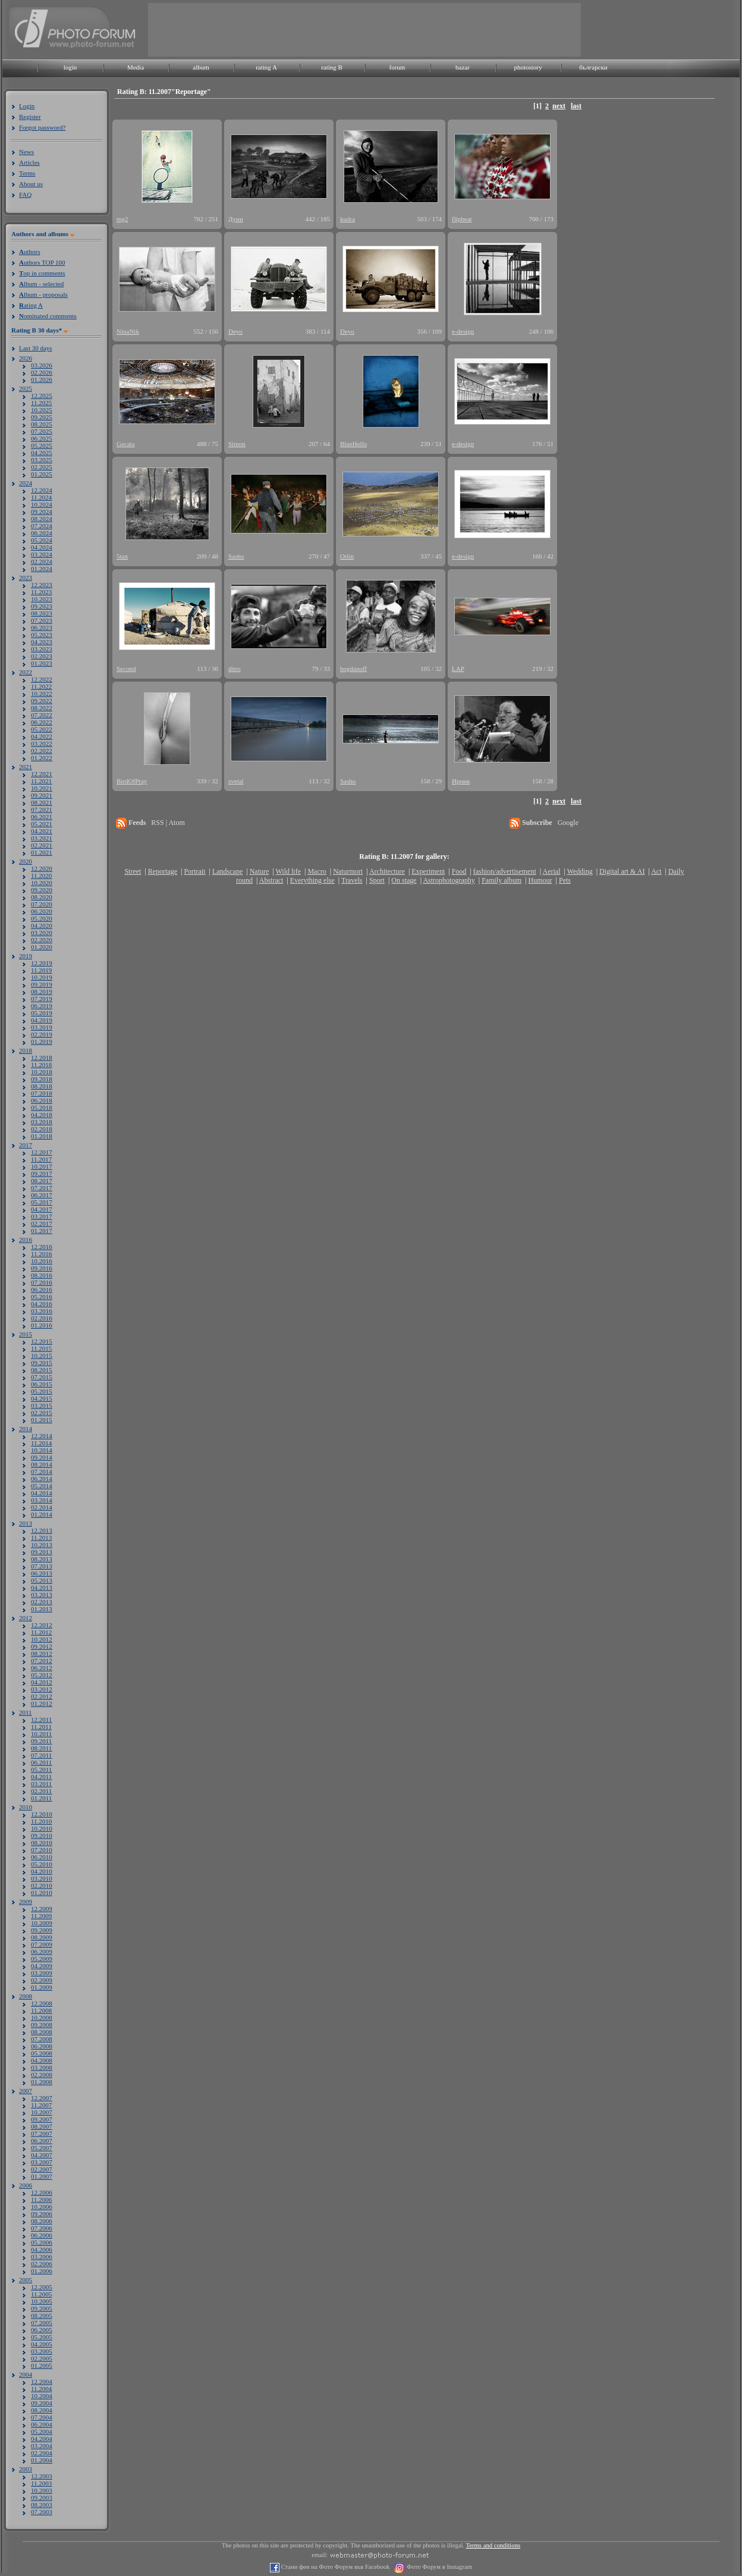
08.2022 (41, 707)
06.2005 (41, 2329)
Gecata (126, 443)
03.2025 (41, 459)
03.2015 (41, 1405)
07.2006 (41, 2228)
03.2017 (41, 1216)
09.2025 (41, 417)
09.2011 (41, 1740)
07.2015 (41, 1376)
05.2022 (41, 729)
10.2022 (41, 693)
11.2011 (41, 1726)
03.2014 (41, 1500)
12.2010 (41, 1814)
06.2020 (41, 911)
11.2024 (41, 497)
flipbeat (462, 218)
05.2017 (41, 1202)
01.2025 (41, 474)
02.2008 (41, 2074)
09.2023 (41, 606)
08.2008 (41, 2031)
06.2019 (41, 1005)
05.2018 (41, 1107)
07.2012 (41, 1660)
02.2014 (41, 1507)
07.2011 (41, 1755)
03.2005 (41, 2351)
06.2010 (41, 1856)
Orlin (347, 556)
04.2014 (41, 1492)
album (201, 67)
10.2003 (41, 2490)
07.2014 (41, 1471)
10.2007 (41, 2112)
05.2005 (41, 2336)
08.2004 (41, 2410)
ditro (234, 668)
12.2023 (41, 584)
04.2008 (41, 2060)
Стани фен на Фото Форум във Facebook (334, 2567)
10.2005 (41, 2301)
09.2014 (41, 1457)
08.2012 (41, 1653)
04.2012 (41, 1682)
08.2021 (41, 802)
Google (568, 822)
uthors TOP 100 (42, 262)
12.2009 (41, 1908)
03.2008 (41, 2067)
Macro (316, 871)
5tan (122, 556)
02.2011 (41, 1790)
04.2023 (41, 641)
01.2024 (41, 568)
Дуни (235, 218)
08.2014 (41, 1464)
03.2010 (41, 1878)
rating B (331, 67)
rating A (266, 67)
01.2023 (41, 663)
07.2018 (41, 1093)
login (70, 67)
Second (126, 668)
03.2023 (41, 648)
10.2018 (41, 1071)
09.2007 (41, 2119)
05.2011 (41, 1769)
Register (30, 116)
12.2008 (41, 2003)
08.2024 (41, 518)
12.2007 (41, 2097)
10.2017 (41, 1166)
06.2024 (41, 532)
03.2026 (41, 365)
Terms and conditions (493, 2545)
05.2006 (41, 2242)
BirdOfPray (132, 781)
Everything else (312, 880)
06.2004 (41, 2424)
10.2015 (41, 1355)
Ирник (461, 781)
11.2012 (41, 1632)
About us (31, 183)
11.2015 (41, 1348)
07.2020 (41, 904)
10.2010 (41, 1828)
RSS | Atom (167, 822)
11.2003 (41, 2483)
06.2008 (41, 2046)
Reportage (162, 871)
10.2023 (41, 599)
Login (26, 105)
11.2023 (41, 591)
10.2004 (41, 2395)
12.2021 (41, 773)
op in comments (42, 273)
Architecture (387, 871)
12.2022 (41, 679)
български (593, 67)
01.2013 (41, 1608)
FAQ (25, 194)
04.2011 (41, 1776)
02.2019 (41, 1034)
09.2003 (41, 2497)
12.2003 (41, 2476)
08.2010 (41, 1842)
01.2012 (41, 1703)
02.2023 (41, 656)
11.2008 (41, 2010)
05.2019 (41, 1012)
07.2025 (41, 431)
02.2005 (41, 2358)
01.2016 (41, 1325)
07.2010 (41, 1849)
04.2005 (41, 2344)
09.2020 (41, 889)
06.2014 (41, 1478)
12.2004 (41, 2381)
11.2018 (41, 1064)
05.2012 (41, 1674)
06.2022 (41, 722)
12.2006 (41, 2192)
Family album (501, 880)
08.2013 (41, 1558)
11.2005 (41, 2294)
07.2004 (41, 2417)
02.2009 (41, 1980)
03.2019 (41, 1027)
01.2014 (41, 1514)
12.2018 (41, 1057)
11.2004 (41, 2388)
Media (135, 67)
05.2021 (41, 823)
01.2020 (41, 946)
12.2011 (41, 1719)
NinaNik (128, 331)
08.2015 (41, 1369)
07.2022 (41, 714)
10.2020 (41, 882)
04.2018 (41, 1114)
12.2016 (41, 1246)
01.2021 (41, 852)
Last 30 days (35, 348)
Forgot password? (42, 127)
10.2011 (41, 1733)
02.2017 (41, 1223)
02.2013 (41, 1601)
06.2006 (41, 2235)
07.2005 (41, 2322)
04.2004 (41, 2438)
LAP (458, 668)
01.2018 (41, 1136)
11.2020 (41, 875)
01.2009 (41, 1987)
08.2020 (41, 896)
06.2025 (41, 438)
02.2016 (41, 1318)
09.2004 (41, 2402)
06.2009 (41, 1951)
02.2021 (41, 845)
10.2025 (41, 409)
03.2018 (41, 1121)
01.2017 (41, 1230)
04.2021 (41, 830)
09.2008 (41, 2024)
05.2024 (41, 540)
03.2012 (41, 1689)
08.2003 (41, 2504)
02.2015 (41, 1412)
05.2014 (41, 1485)
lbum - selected (41, 283)
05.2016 (41, 1296)
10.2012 (41, 1639)
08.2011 (41, 1748)
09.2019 (41, 984)
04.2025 (41, 452)
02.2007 (41, 2169)
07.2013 (41, 1566)
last (576, 106)
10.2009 (41, 1922)
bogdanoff (353, 668)
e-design (463, 331)
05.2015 (41, 1391)
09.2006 (41, 2213)
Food (459, 871)
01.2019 (41, 1041)
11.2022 (41, 686)
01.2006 (41, 2270)
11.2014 (41, 1443)
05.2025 (41, 445)
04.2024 (41, 547)
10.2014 (41, 1450)
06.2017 (41, 1194)
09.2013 (41, 1551)
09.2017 (41, 1173)
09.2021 (41, 795)
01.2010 (41, 1892)
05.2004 (41, 2431)
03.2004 (41, 2445)
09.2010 (41, 1835)
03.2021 (41, 838)
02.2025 (41, 466)
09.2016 (41, 1268)
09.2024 (41, 511)
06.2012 (41, 1667)
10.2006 (41, 2206)
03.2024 (41, 554)
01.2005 (41, 2365)
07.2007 (41, 2133)
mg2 (122, 218)
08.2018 (41, 1086)
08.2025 (41, 424)
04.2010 (41, 1871)
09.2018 (41, 1079)
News (26, 151)
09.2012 (41, 1646)
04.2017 (41, 1209)
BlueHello (353, 443)
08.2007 (41, 2126)
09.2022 (41, 700)
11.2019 (41, 970)
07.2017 (41, 1187)
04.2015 (41, 1398)
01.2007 (41, 2176)
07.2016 (41, 1282)
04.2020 (41, 925)
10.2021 (41, 788)
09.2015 (41, 1362)
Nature (259, 871)
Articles (29, 162)
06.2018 (41, 1100)
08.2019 (41, 991)
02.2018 (41, 1128)
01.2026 (41, 379)
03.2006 (41, 2256)
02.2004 (41, 2452)
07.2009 (41, 1944)
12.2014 (41, 1435)
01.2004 (41, 2460)
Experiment (428, 871)
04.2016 (41, 1303)
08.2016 (41, 1275)
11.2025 (41, 402)
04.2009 (41, 1965)
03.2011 (41, 1783)
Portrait (195, 871)
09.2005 (41, 2308)
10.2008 (41, 2017)
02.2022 (41, 750)
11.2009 (41, 1915)
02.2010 (41, 1885)
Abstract (271, 880)
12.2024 (41, 490)
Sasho (236, 556)
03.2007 (41, 2162)
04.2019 (41, 1020)
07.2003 (41, 2511)
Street (132, 871)
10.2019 (41, 977)
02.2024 (41, 561)
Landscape (227, 871)
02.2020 (41, 939)
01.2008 (41, 2081)
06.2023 (41, 627)
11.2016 (41, 1253)
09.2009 (41, 1930)
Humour (540, 880)
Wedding (580, 871)
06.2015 (41, 1384)
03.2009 (41, 1972)
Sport (377, 880)
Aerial (551, 871)
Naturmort (348, 871)
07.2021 (41, 809)
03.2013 (41, 1594)
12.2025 (41, 395)
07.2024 (41, 525)
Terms (27, 173)
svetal (236, 781)
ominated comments (48, 315)
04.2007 (41, 2154)
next (558, 106)
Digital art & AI (621, 871)
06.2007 (41, 2140)
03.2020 (41, 932)
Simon (237, 443)
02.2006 (41, 2263)
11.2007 (41, 2105)
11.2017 (41, 1159)
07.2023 (41, 620)
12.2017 (41, 1152)
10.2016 (41, 1261)
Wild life (288, 871)
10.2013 (41, 1544)
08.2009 (41, 1937)
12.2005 (41, 2287)
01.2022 (41, 757)
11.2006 (41, 2199)
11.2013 (41, 1537)
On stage (403, 880)
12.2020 (41, 868)
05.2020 (41, 918)
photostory (528, 67)
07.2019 (41, 998)
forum (397, 67)
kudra (347, 218)
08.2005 (41, 2315)
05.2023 (41, 634)
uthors (29, 251)
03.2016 (41, 1310)
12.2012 (41, 1625)
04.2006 (41, 2249)
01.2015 (41, 1419)
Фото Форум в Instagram (438, 2567)
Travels (352, 880)
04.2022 (41, 736)
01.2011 (41, 1798)
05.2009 (41, 1958)
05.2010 (41, 1864)
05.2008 (41, 2053)
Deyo (235, 331)
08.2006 (41, 2220)
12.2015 (41, 1341)
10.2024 (41, 504)
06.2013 (41, 1573)
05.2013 (41, 1580)
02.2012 (41, 1696)
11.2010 (41, 1821)
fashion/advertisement (504, 871)
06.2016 (41, 1289)
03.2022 (41, 743)
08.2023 (41, 613)
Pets (565, 880)
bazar (462, 67)
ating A (31, 305)
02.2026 (41, 372)
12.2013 (41, 1530)
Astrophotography (448, 880)
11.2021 (41, 781)
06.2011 (41, 1762)
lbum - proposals (43, 294)
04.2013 (41, 1587)
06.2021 (41, 816)
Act (656, 871)
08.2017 (41, 1180)
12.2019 (41, 963)
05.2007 (41, 2147)
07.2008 (41, 2038)
